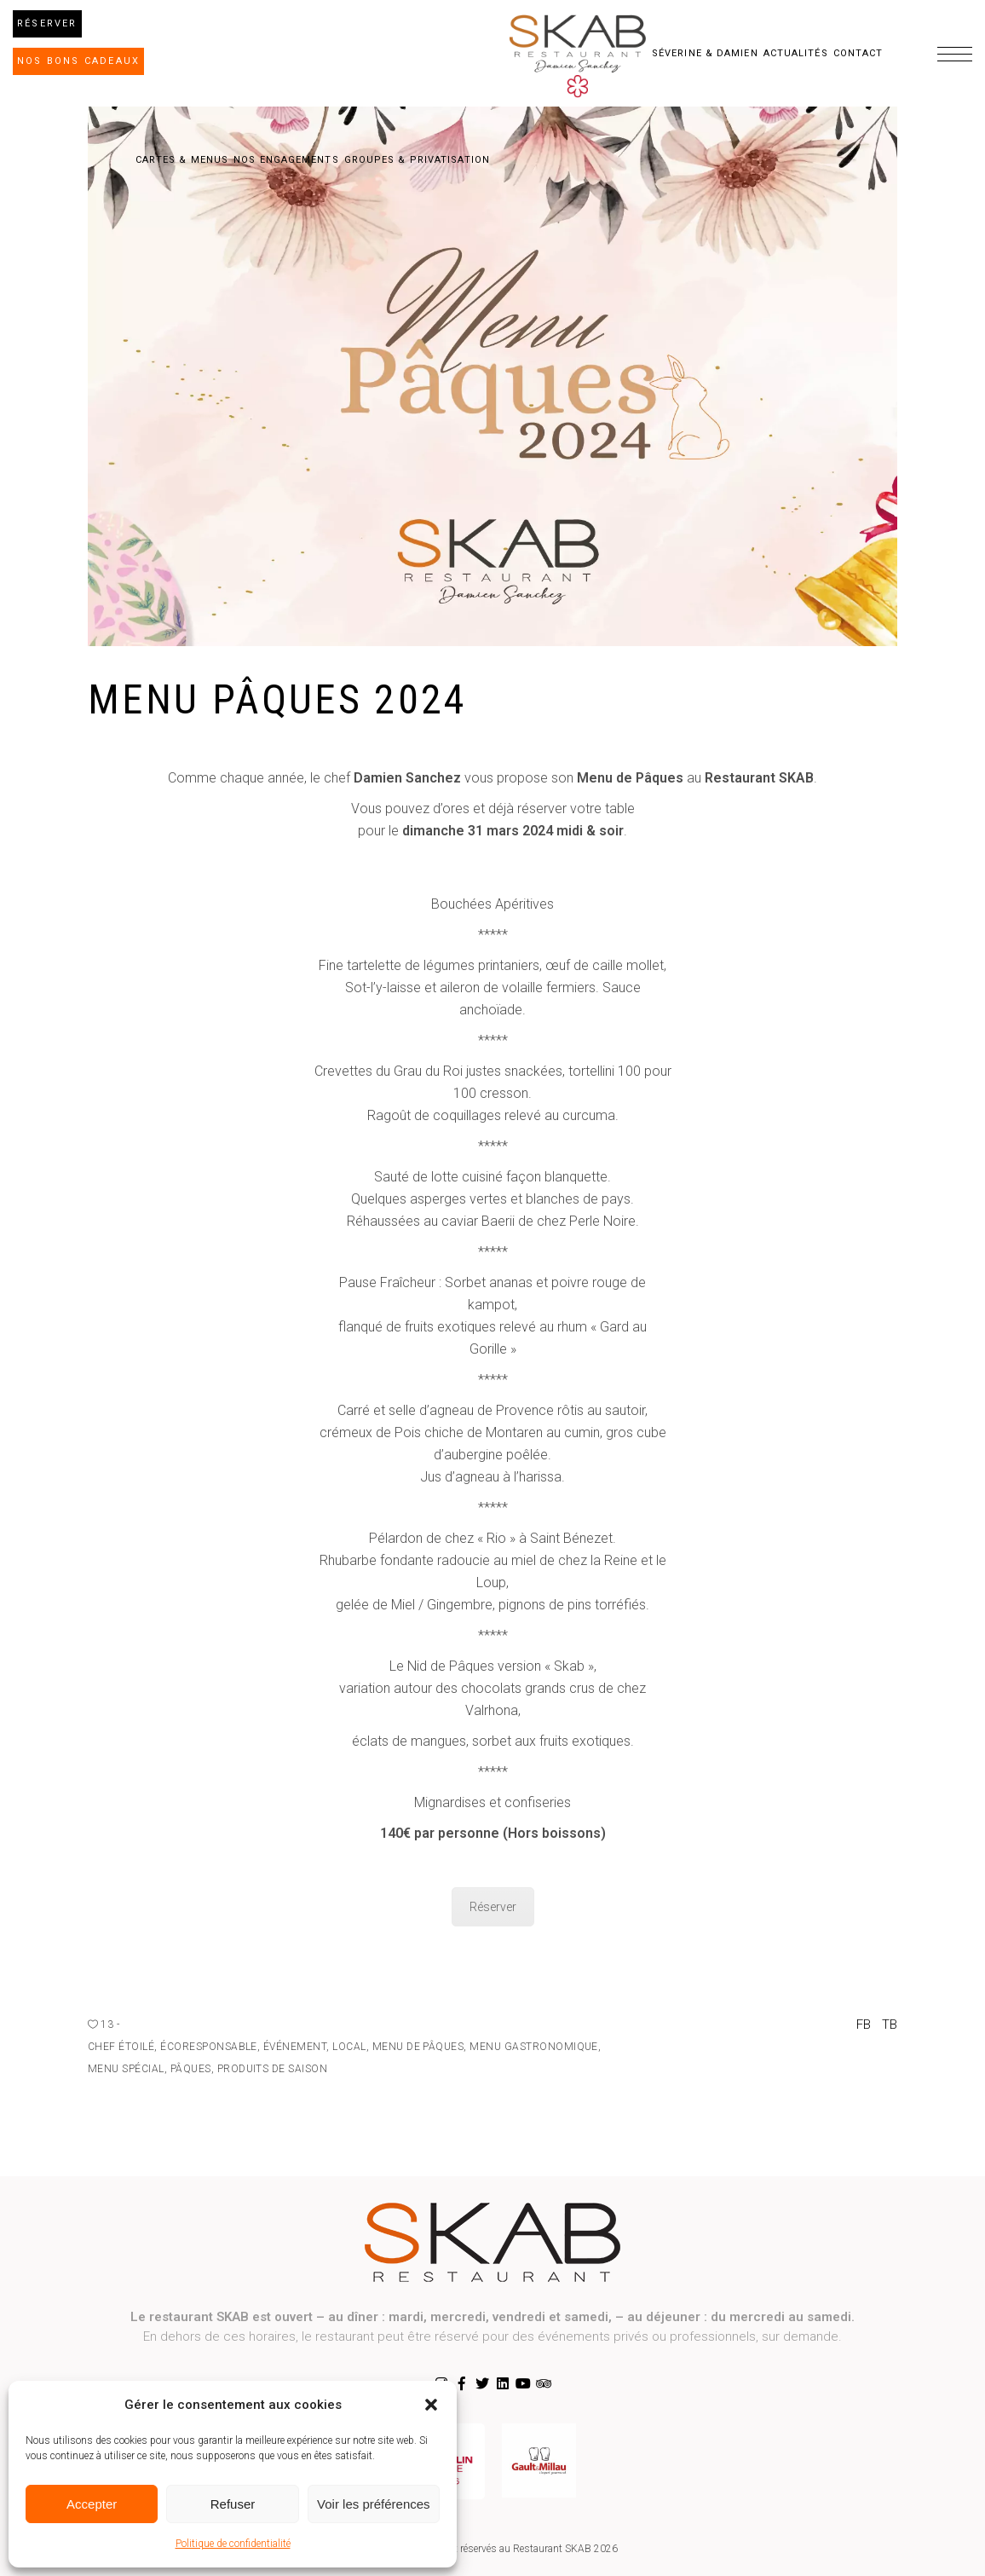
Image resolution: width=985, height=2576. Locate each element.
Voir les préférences (373, 2504)
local (349, 2047)
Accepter (91, 2504)
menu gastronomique (533, 2047)
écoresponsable (208, 2047)
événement (294, 2047)
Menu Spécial (126, 2069)
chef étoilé (121, 2047)
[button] (431, 2404)
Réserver (492, 1907)
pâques (190, 2069)
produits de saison (272, 2069)
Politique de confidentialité (233, 2544)
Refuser (233, 2504)
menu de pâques (418, 2047)
